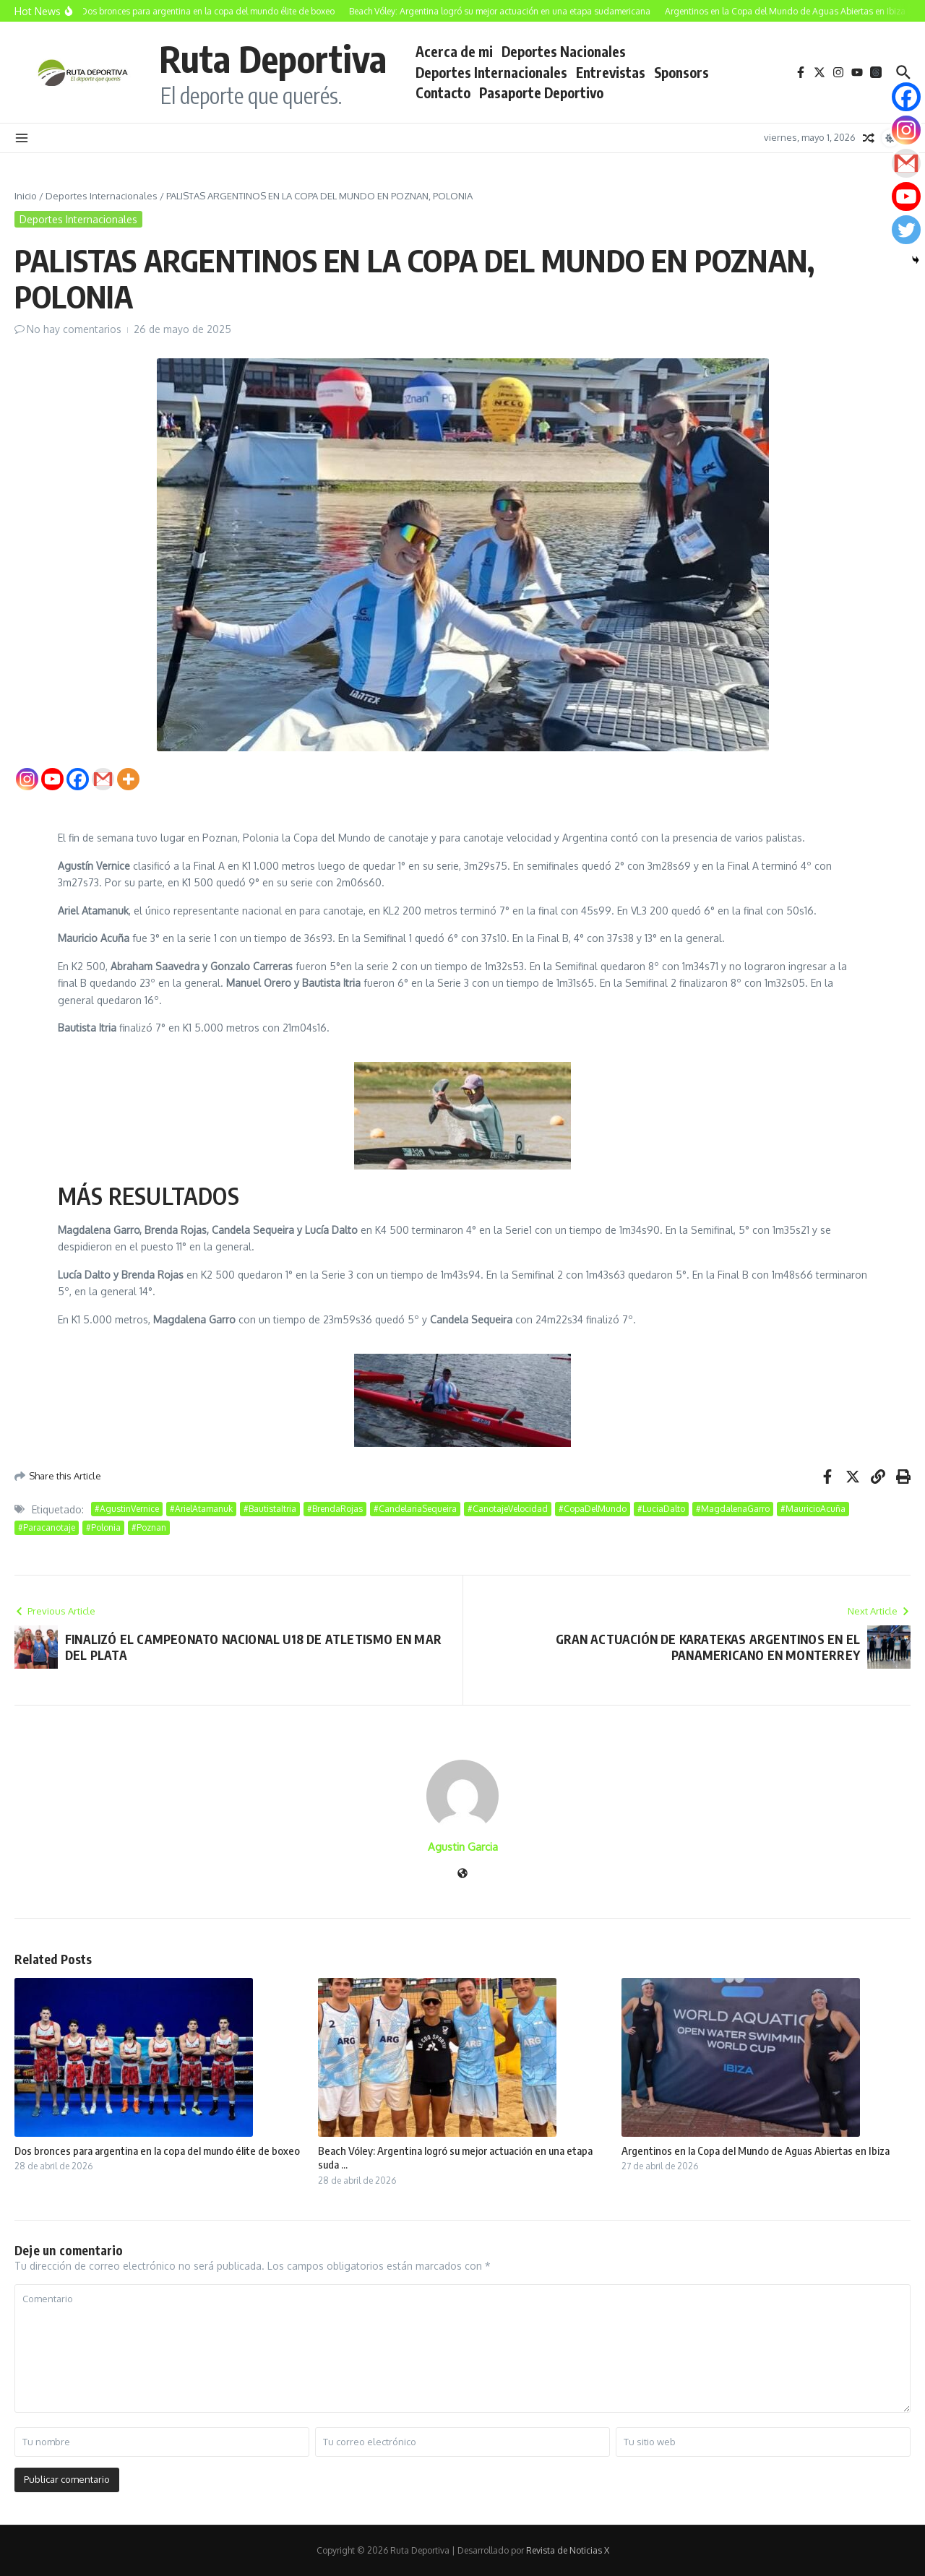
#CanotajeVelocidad (508, 1508)
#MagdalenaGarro (733, 1508)
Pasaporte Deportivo (541, 92)
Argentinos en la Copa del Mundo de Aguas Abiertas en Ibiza (755, 2150)
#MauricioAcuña (813, 1508)
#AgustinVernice (127, 1508)
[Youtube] (52, 779)
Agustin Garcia (463, 1847)
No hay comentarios (74, 329)
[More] (128, 779)
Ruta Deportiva (273, 58)
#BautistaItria (270, 1508)
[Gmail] (103, 779)
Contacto (443, 92)
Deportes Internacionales (491, 72)
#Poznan (149, 1527)
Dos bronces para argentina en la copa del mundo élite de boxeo (157, 2150)
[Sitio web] (462, 1874)
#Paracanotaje (46, 1527)
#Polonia (103, 1527)
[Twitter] (906, 229)
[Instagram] (27, 779)
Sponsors (681, 72)
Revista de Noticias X (567, 2550)
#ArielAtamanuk (201, 1508)
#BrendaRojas (335, 1508)
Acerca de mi (454, 51)
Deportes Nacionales (564, 51)
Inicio (25, 196)
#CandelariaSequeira (415, 1508)
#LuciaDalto (661, 1508)
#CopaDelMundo (593, 1508)
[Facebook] (77, 779)
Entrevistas (610, 72)
